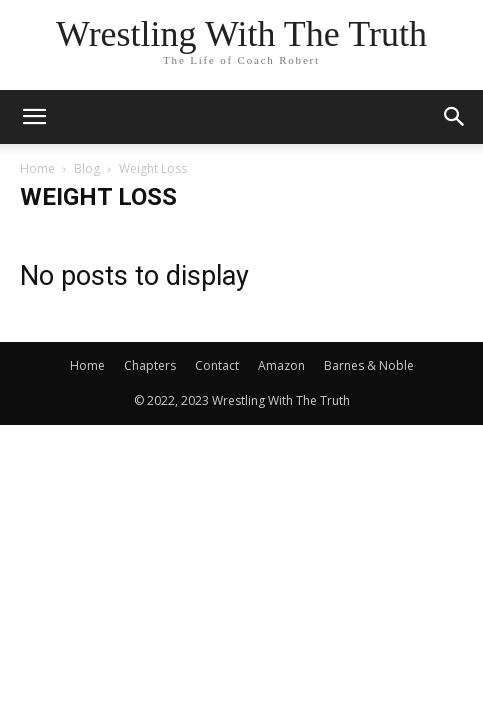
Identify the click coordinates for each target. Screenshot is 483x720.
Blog (87, 168)
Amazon (281, 365)
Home (37, 168)
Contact (217, 365)
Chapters (150, 365)
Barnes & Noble (369, 365)
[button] (34, 117)
